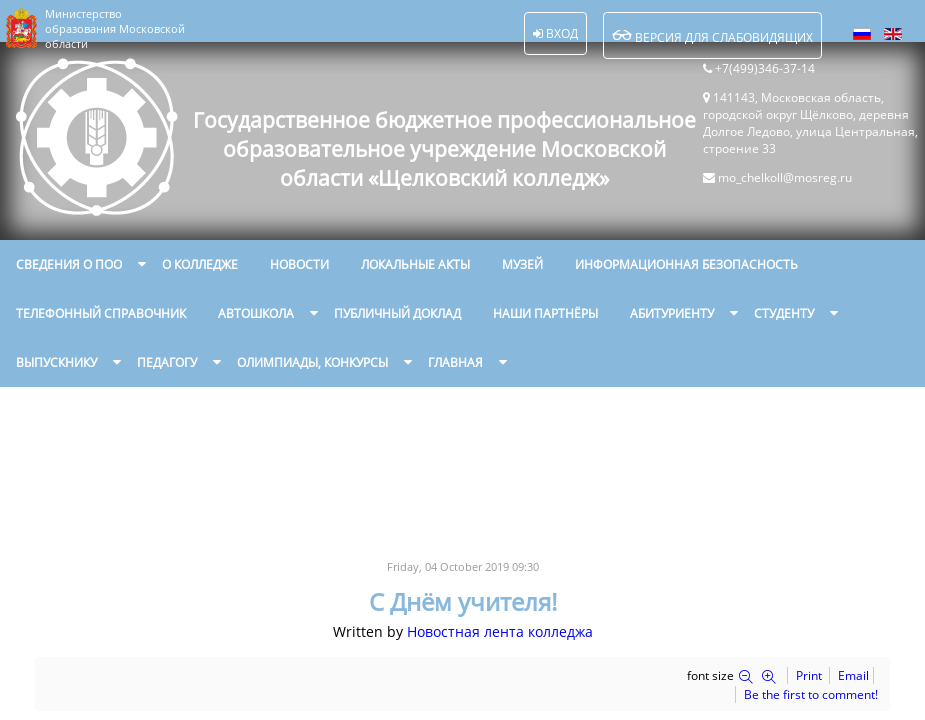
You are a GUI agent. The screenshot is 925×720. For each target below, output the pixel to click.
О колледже (200, 264)
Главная (455, 362)
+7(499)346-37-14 (765, 68)
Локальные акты (415, 264)
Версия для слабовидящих (712, 35)
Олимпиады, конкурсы (312, 362)
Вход (555, 33)
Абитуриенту (672, 313)
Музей (522, 264)
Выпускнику (56, 362)
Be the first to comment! (811, 694)
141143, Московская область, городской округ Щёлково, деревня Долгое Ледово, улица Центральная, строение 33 (810, 123)
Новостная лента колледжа (500, 631)
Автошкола (256, 313)
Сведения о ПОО (69, 264)
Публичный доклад (397, 313)
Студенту (784, 313)
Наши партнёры (545, 313)
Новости (299, 264)
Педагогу (167, 362)
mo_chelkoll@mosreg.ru (785, 177)
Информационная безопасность (686, 264)
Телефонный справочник (101, 313)
